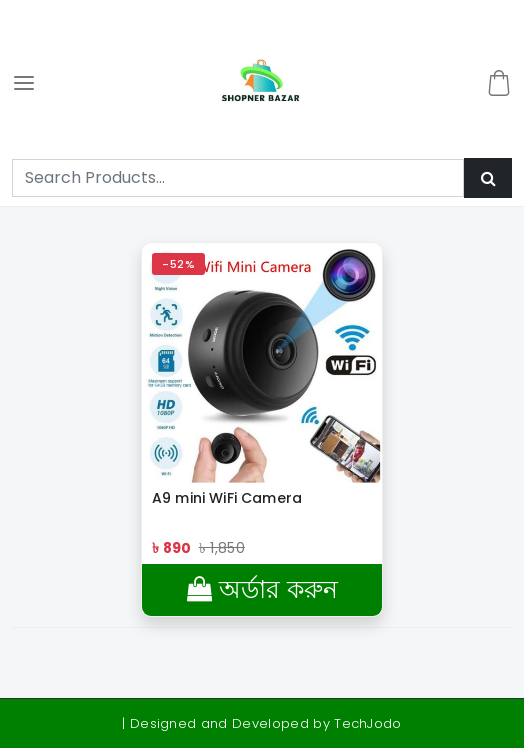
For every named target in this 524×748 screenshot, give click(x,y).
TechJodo (368, 723)
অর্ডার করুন (262, 589)
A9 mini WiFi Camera (227, 498)
